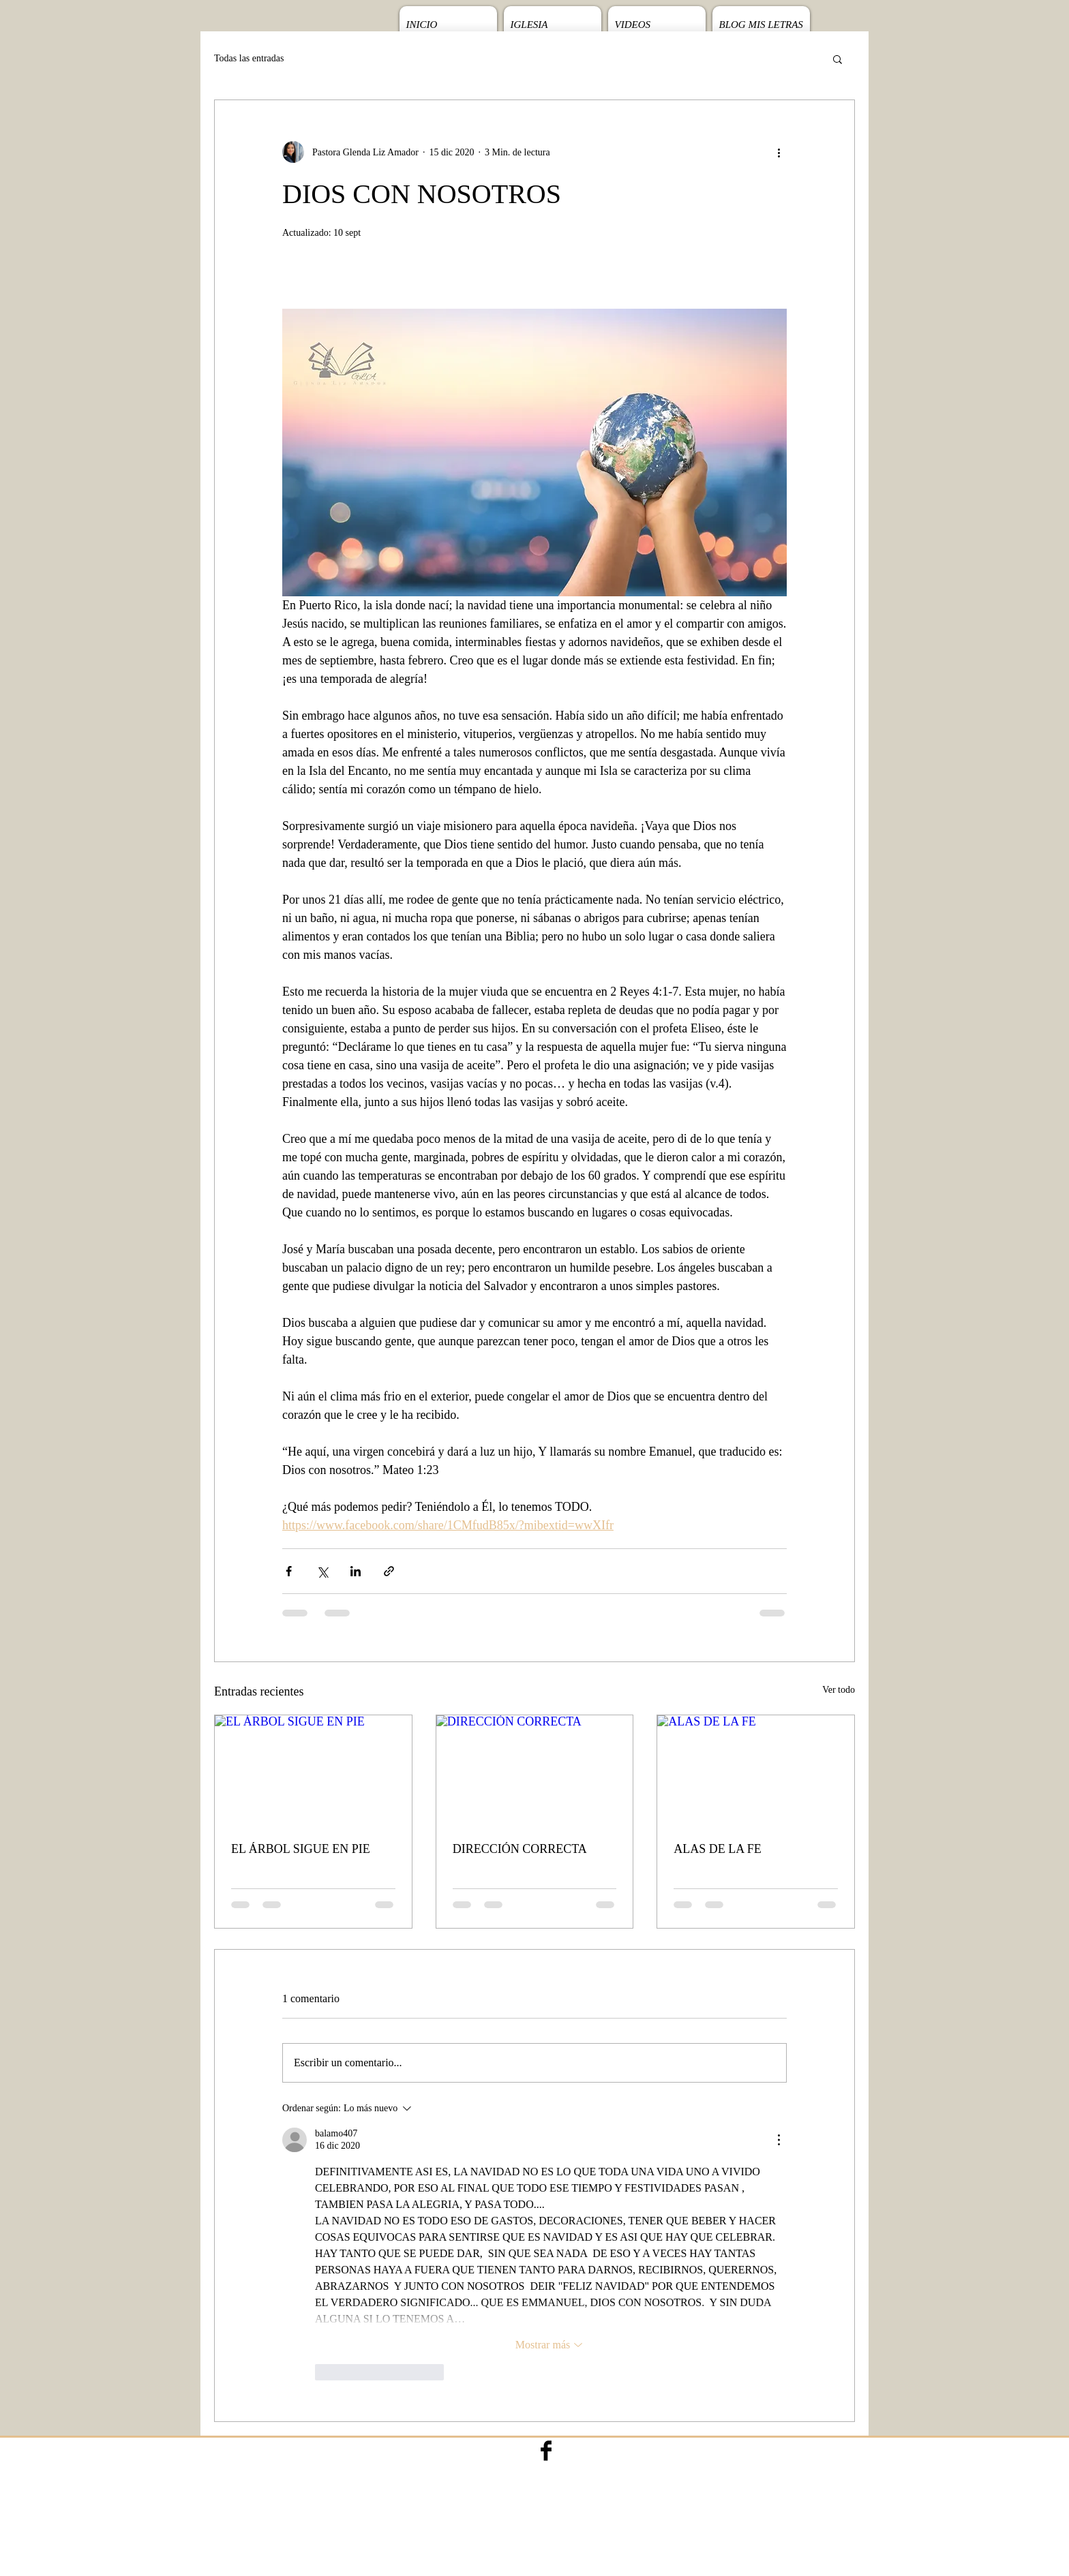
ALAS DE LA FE (718, 1849)
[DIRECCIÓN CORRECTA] (534, 1770)
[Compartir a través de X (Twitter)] (322, 1571)
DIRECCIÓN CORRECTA (520, 1849)
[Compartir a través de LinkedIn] (355, 1571)
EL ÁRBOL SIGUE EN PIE (300, 1849)
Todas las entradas (249, 58)
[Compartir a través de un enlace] (388, 1571)
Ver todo (838, 1690)
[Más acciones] (778, 152)
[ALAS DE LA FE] (755, 1770)
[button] (837, 58)
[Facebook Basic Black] (546, 2450)
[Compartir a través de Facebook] (288, 1571)
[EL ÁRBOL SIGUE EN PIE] (313, 1770)
